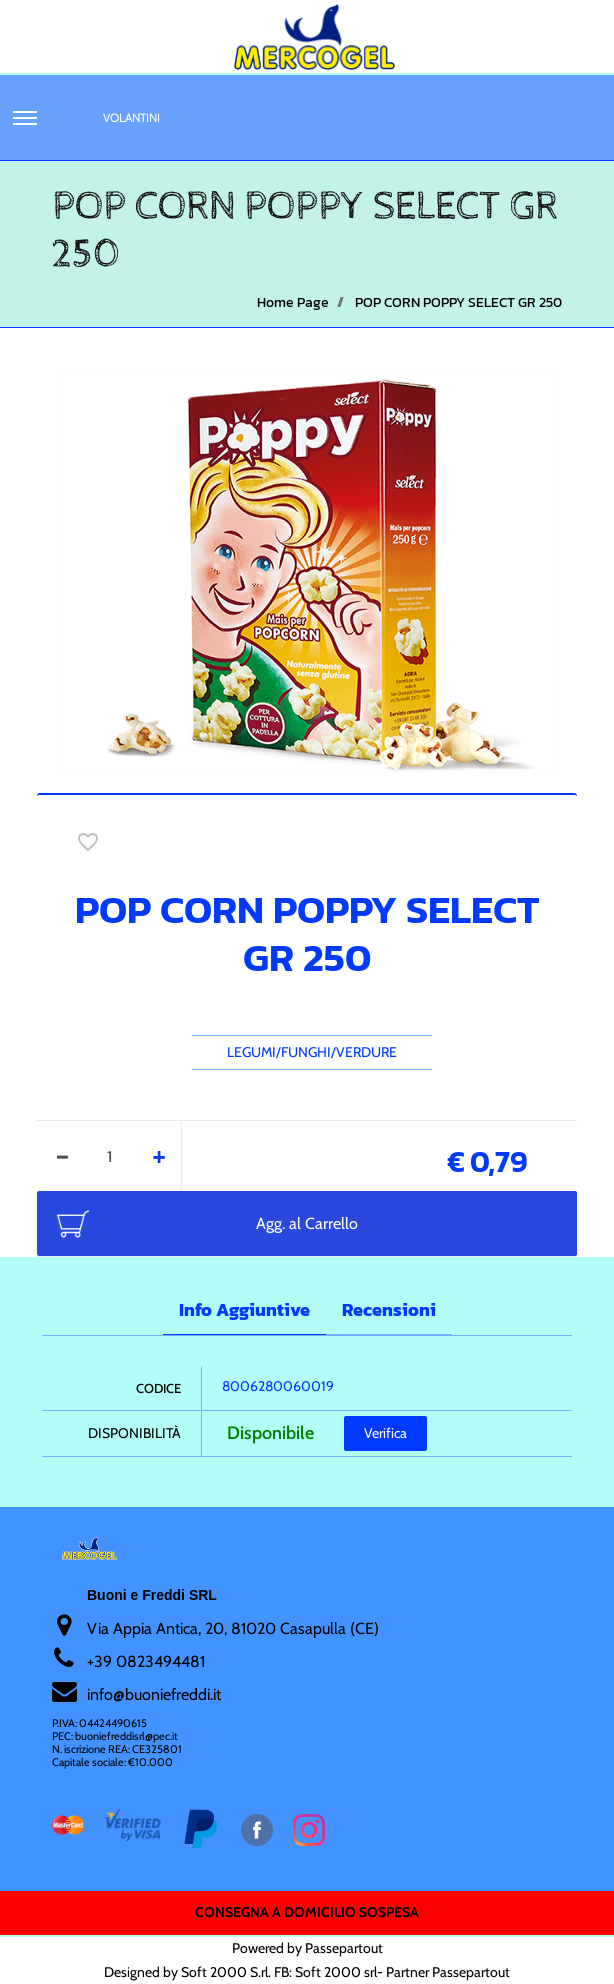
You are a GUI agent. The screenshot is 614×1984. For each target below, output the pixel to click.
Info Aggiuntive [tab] (244, 1309)
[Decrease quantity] (62, 1156)
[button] (307, 571)
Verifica (385, 1433)
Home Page (293, 302)
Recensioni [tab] (389, 1309)
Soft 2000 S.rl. (226, 1972)
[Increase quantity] (159, 1156)
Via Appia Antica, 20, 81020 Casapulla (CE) (233, 1628)
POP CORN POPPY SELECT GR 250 (458, 302)
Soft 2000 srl (336, 1972)
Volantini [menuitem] (131, 117)
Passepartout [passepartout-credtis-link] (344, 1948)
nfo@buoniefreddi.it (155, 1694)
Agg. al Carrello (307, 1223)
